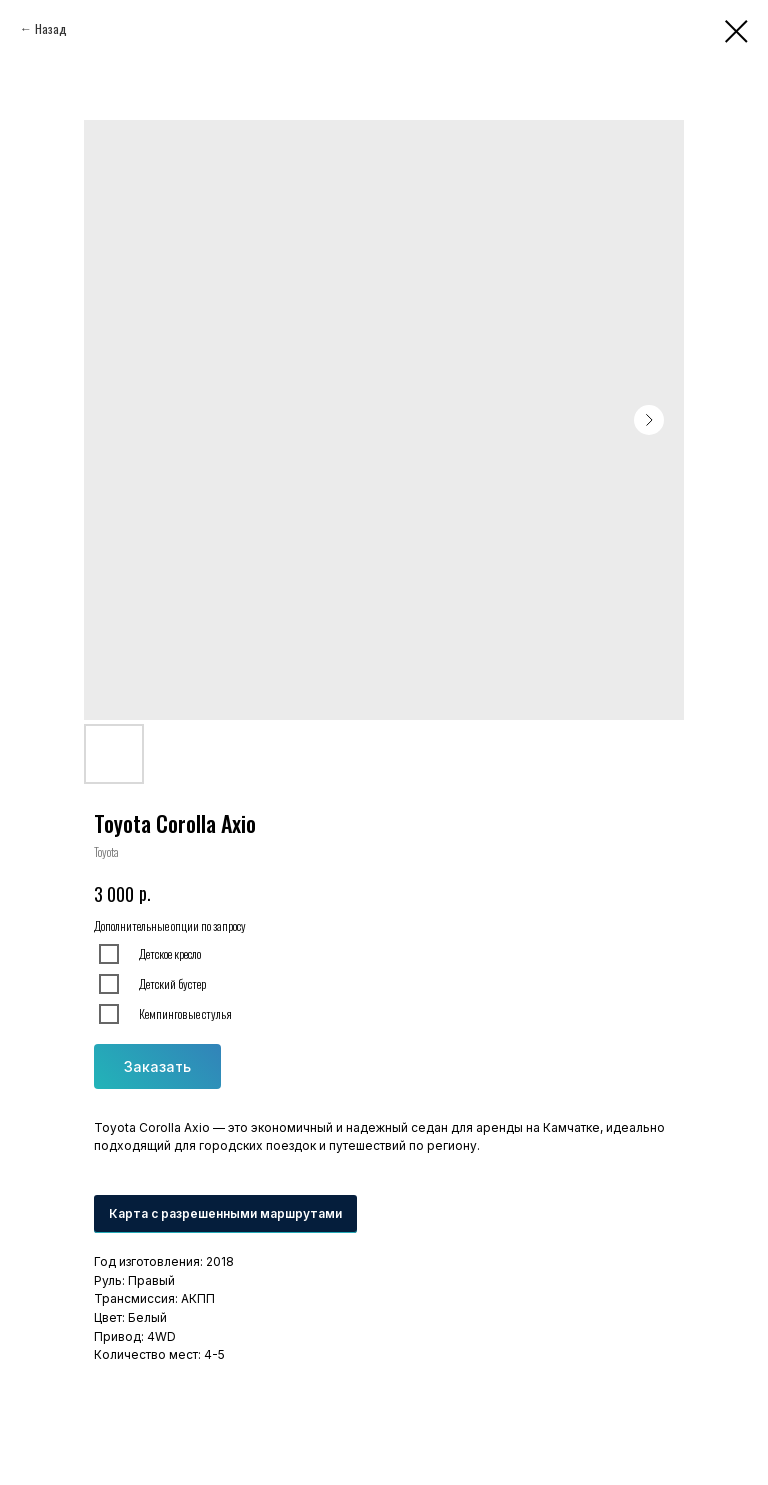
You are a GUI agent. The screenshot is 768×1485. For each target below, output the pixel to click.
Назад (51, 28)
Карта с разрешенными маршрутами (225, 1213)
